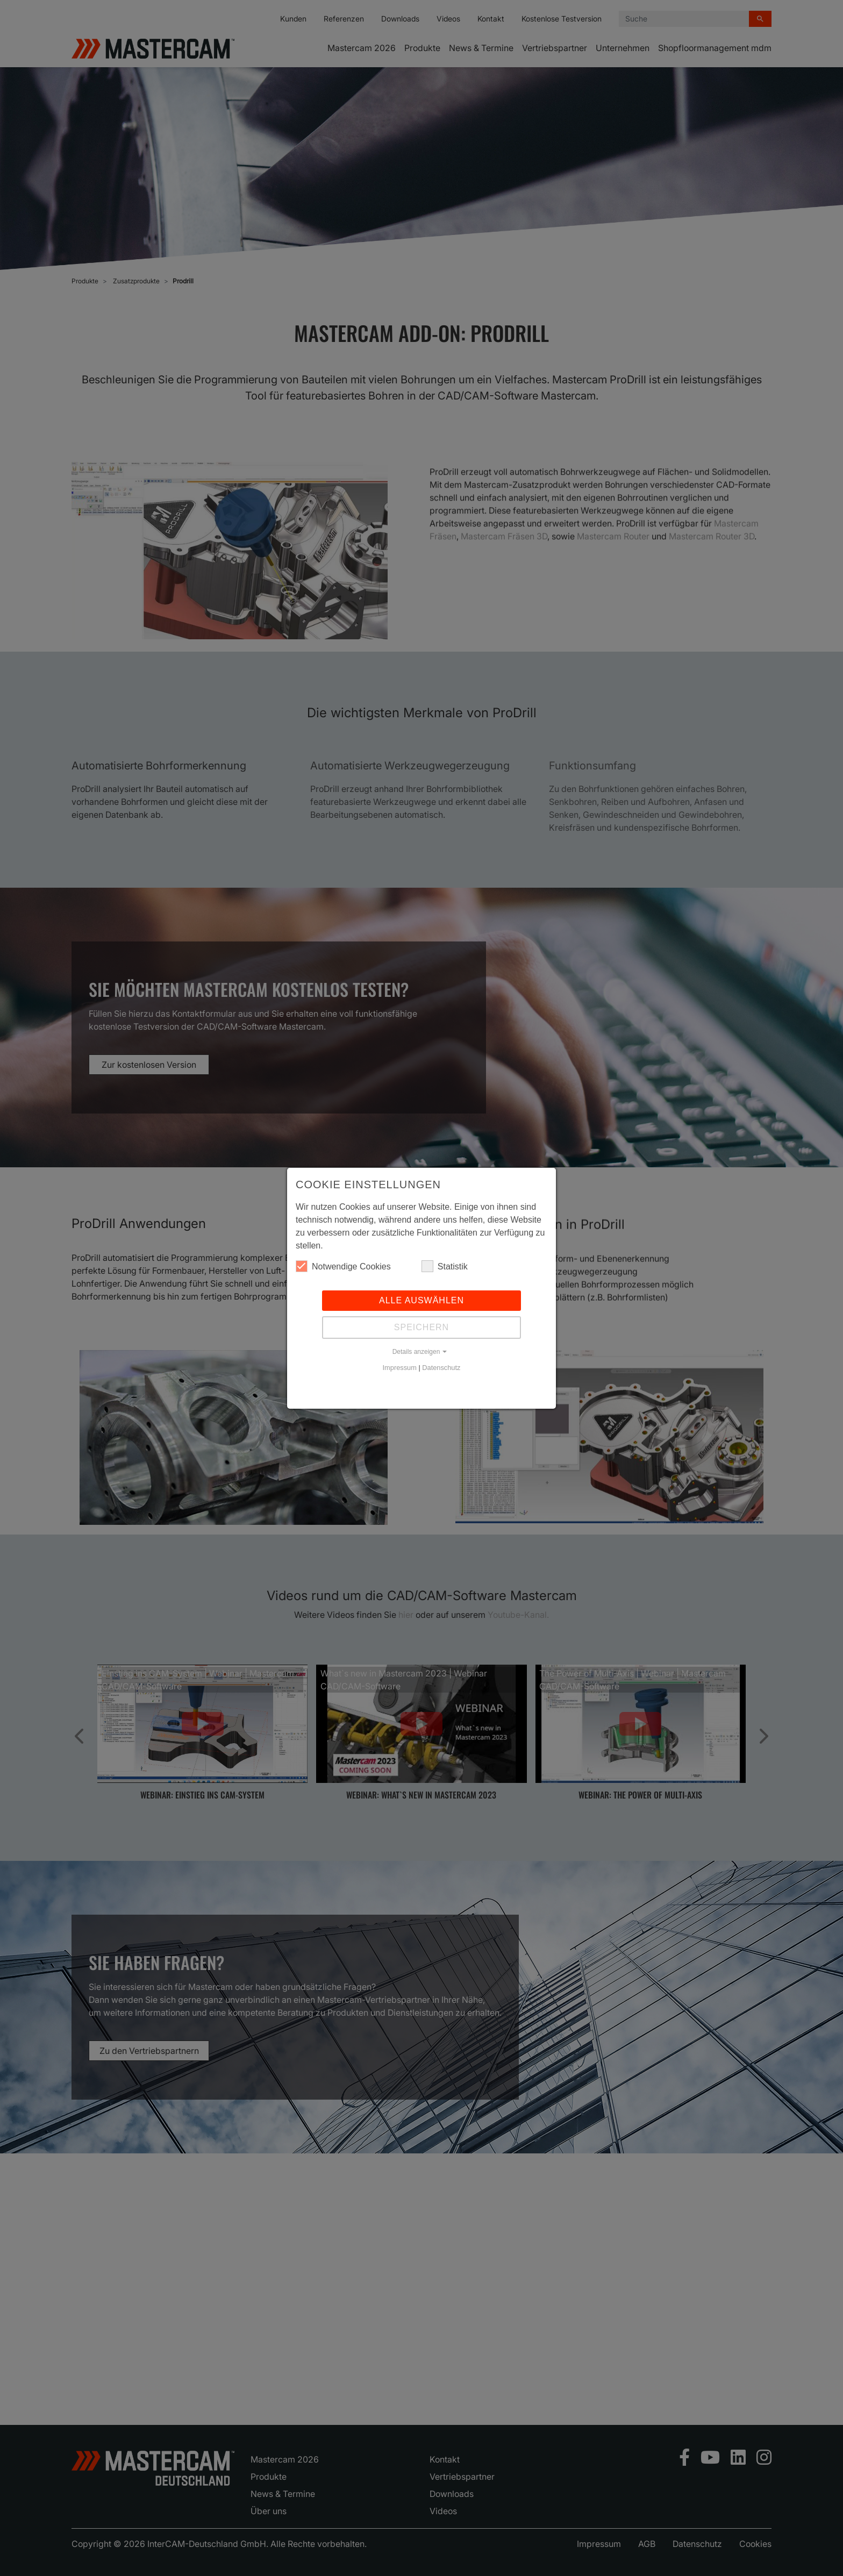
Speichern (421, 1327)
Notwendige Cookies (343, 1266)
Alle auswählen (421, 1300)
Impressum (400, 1368)
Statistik (445, 1266)
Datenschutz (441, 1368)
